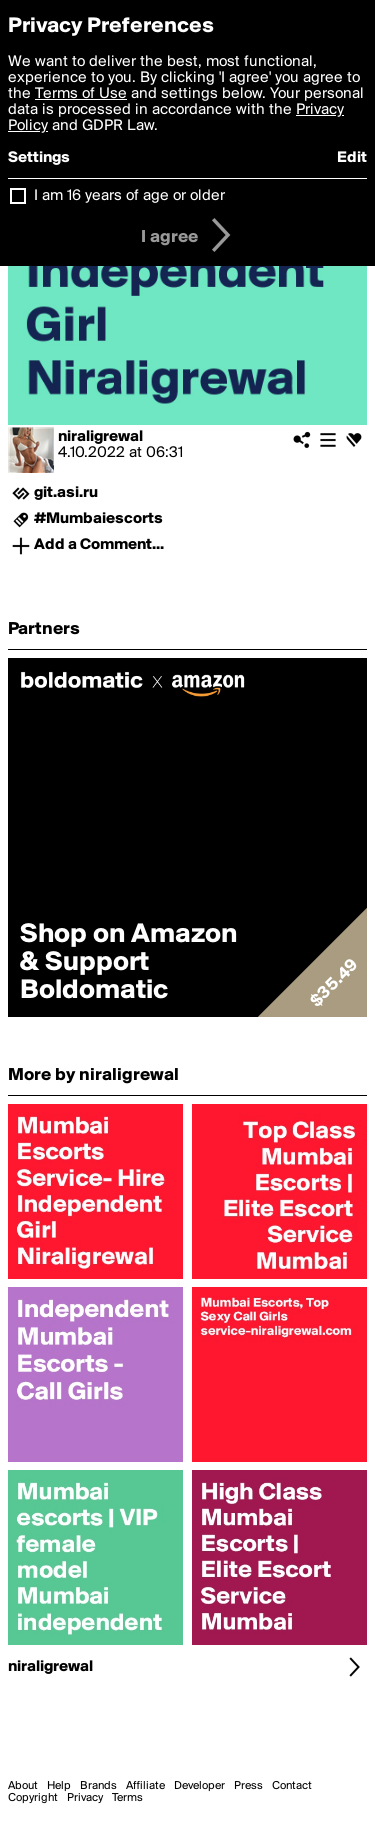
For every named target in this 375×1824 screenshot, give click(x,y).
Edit (352, 158)
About (23, 1786)
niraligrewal (100, 437)
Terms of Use (81, 94)
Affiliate (145, 1786)
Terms (127, 1798)
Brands (98, 1786)
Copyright (33, 1798)
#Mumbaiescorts (98, 519)
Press (248, 1786)
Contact (292, 1786)
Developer (199, 1786)
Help (59, 1786)
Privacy (85, 1798)
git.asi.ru (66, 493)
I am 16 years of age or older (129, 196)
